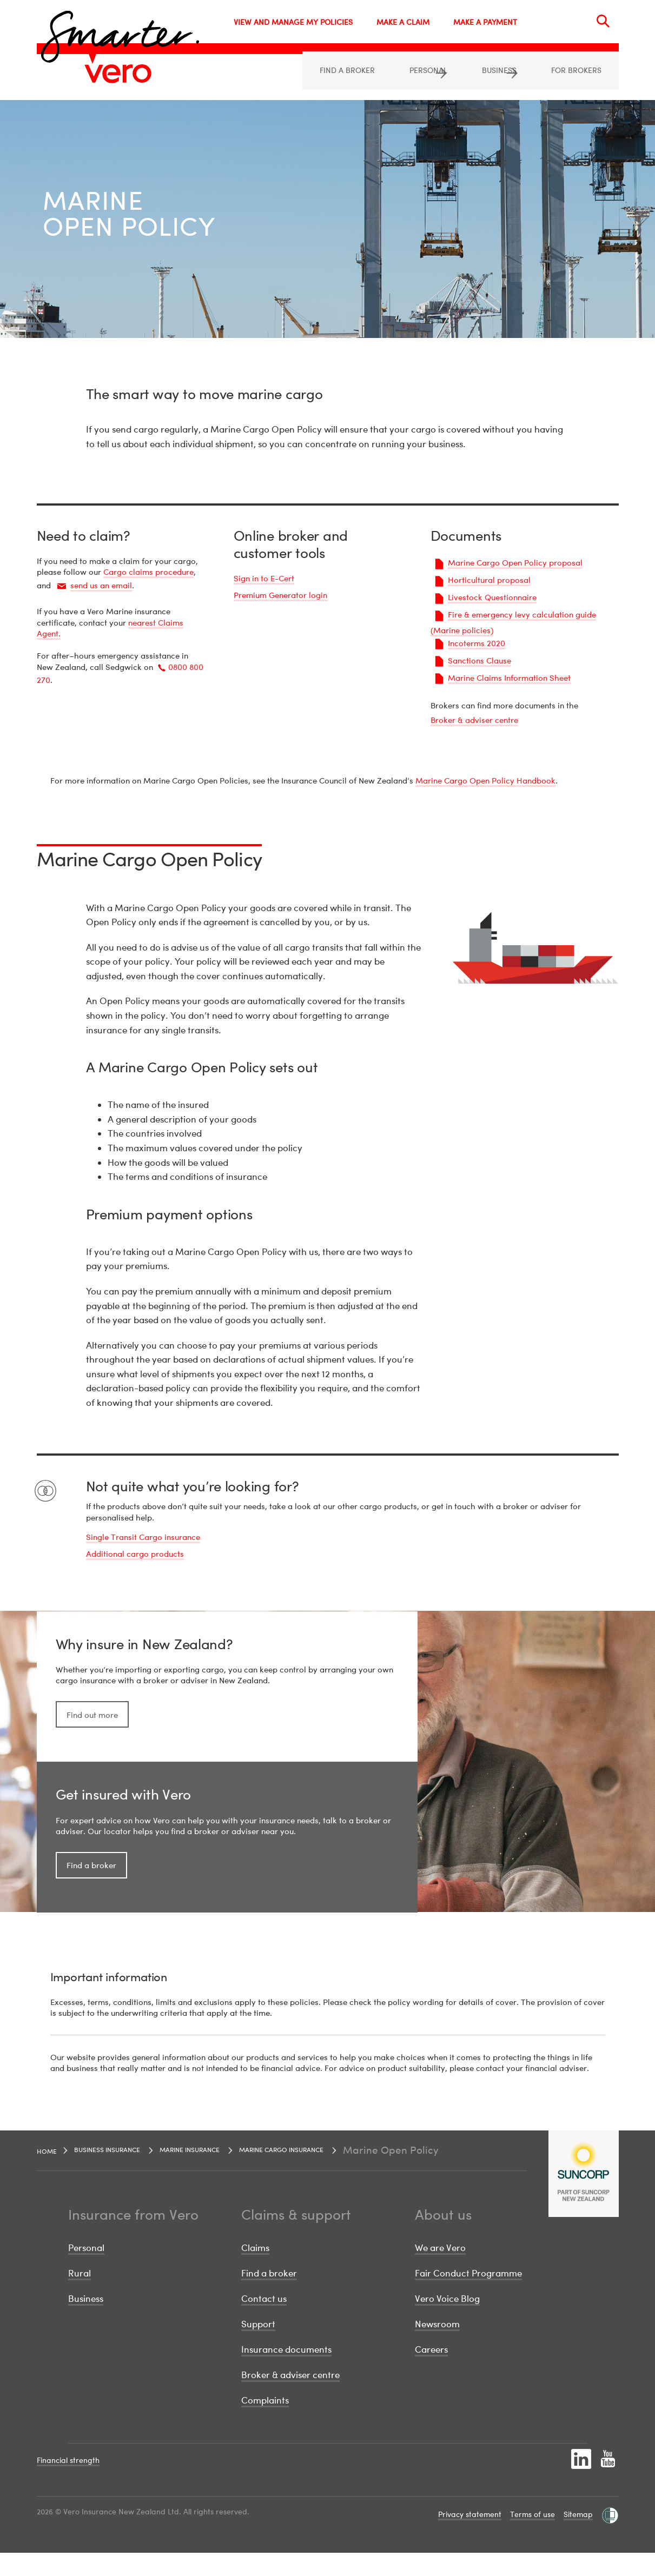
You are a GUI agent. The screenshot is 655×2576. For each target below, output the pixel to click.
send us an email (101, 585)
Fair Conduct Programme (468, 2296)
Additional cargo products (135, 1554)
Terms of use (532, 2537)
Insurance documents (286, 2372)
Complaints (265, 2423)
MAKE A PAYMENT (485, 21)
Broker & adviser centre (474, 721)
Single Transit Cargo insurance (143, 1538)
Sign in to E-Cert (264, 579)
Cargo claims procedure (148, 572)
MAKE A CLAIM (402, 21)
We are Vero (440, 2270)
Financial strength (68, 2482)
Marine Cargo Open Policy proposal (515, 563)
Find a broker (91, 1888)
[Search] (603, 21)
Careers (431, 2372)
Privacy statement (469, 2537)
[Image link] (117, 73)
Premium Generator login (280, 596)
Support (258, 2347)
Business (85, 2321)
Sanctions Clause (479, 661)
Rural (79, 2296)
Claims (255, 2270)
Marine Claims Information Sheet (509, 678)
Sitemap (578, 2537)
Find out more (92, 1726)
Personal (86, 2270)
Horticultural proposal (489, 581)
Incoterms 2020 (476, 644)
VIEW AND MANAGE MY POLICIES (293, 21)
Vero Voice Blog (447, 2321)
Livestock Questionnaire (492, 598)
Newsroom (437, 2347)
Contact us (264, 2321)
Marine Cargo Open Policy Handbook (485, 781)
